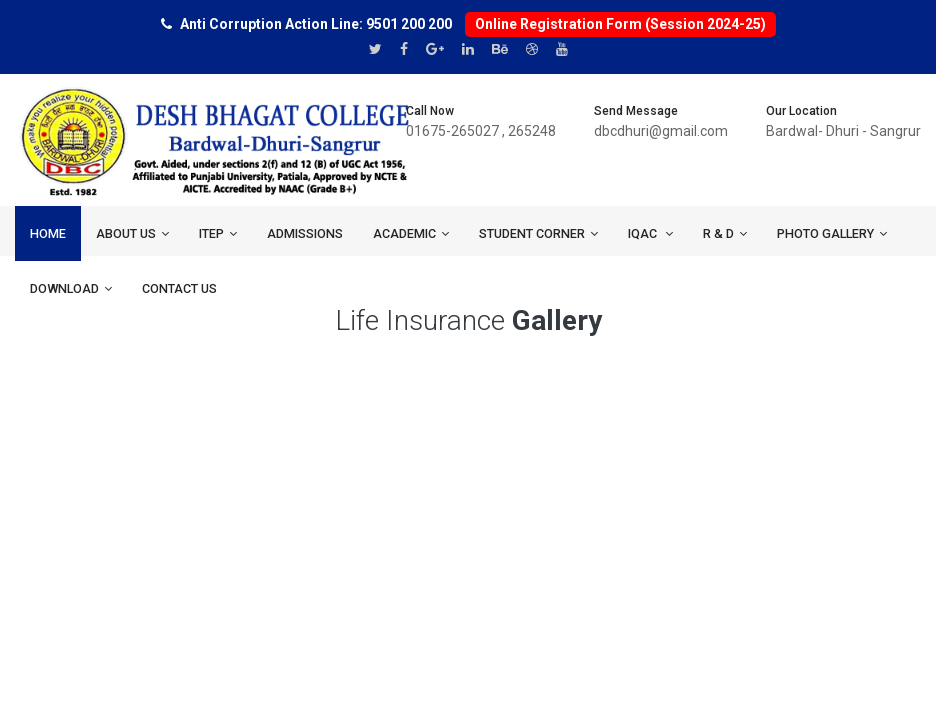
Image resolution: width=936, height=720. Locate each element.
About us (132, 233)
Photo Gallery (832, 233)
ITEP (218, 233)
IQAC (650, 233)
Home (48, 233)
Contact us (179, 288)
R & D (725, 233)
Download (71, 288)
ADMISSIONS (305, 233)
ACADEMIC (411, 233)
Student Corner (538, 233)
